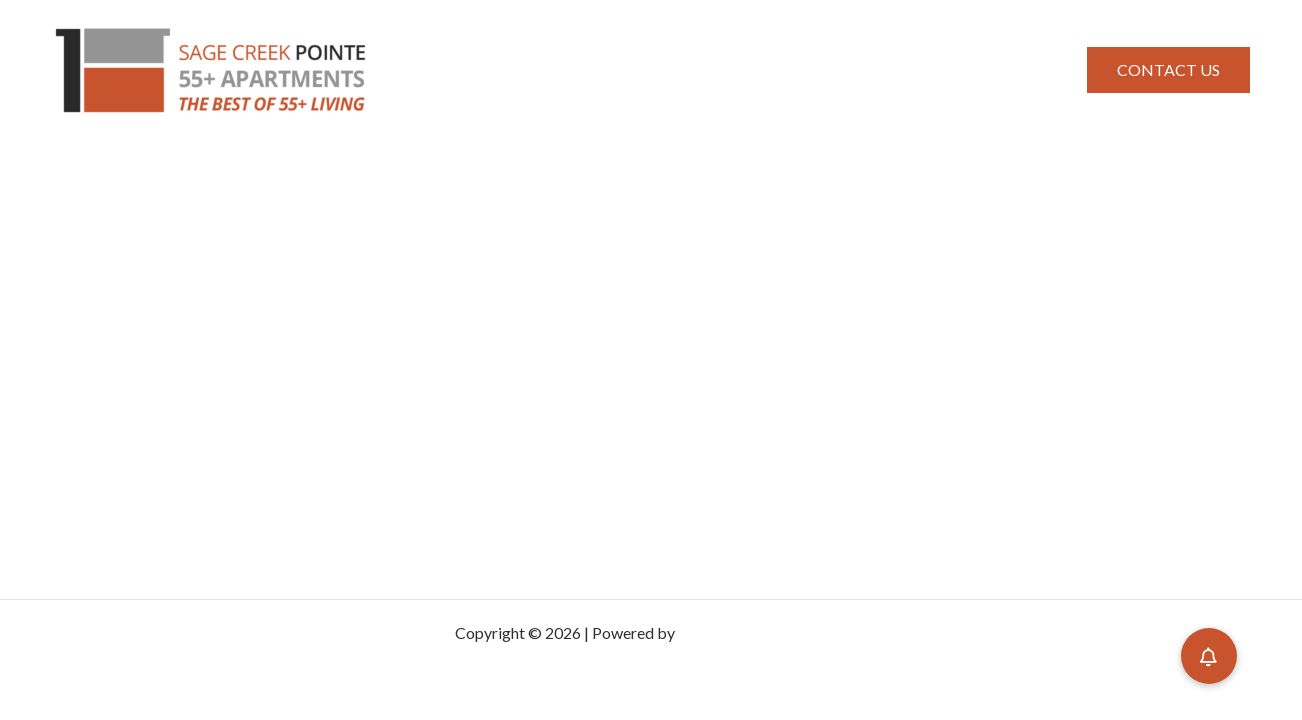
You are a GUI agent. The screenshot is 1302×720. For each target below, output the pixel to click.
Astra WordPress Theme (763, 632)
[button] (1168, 70)
